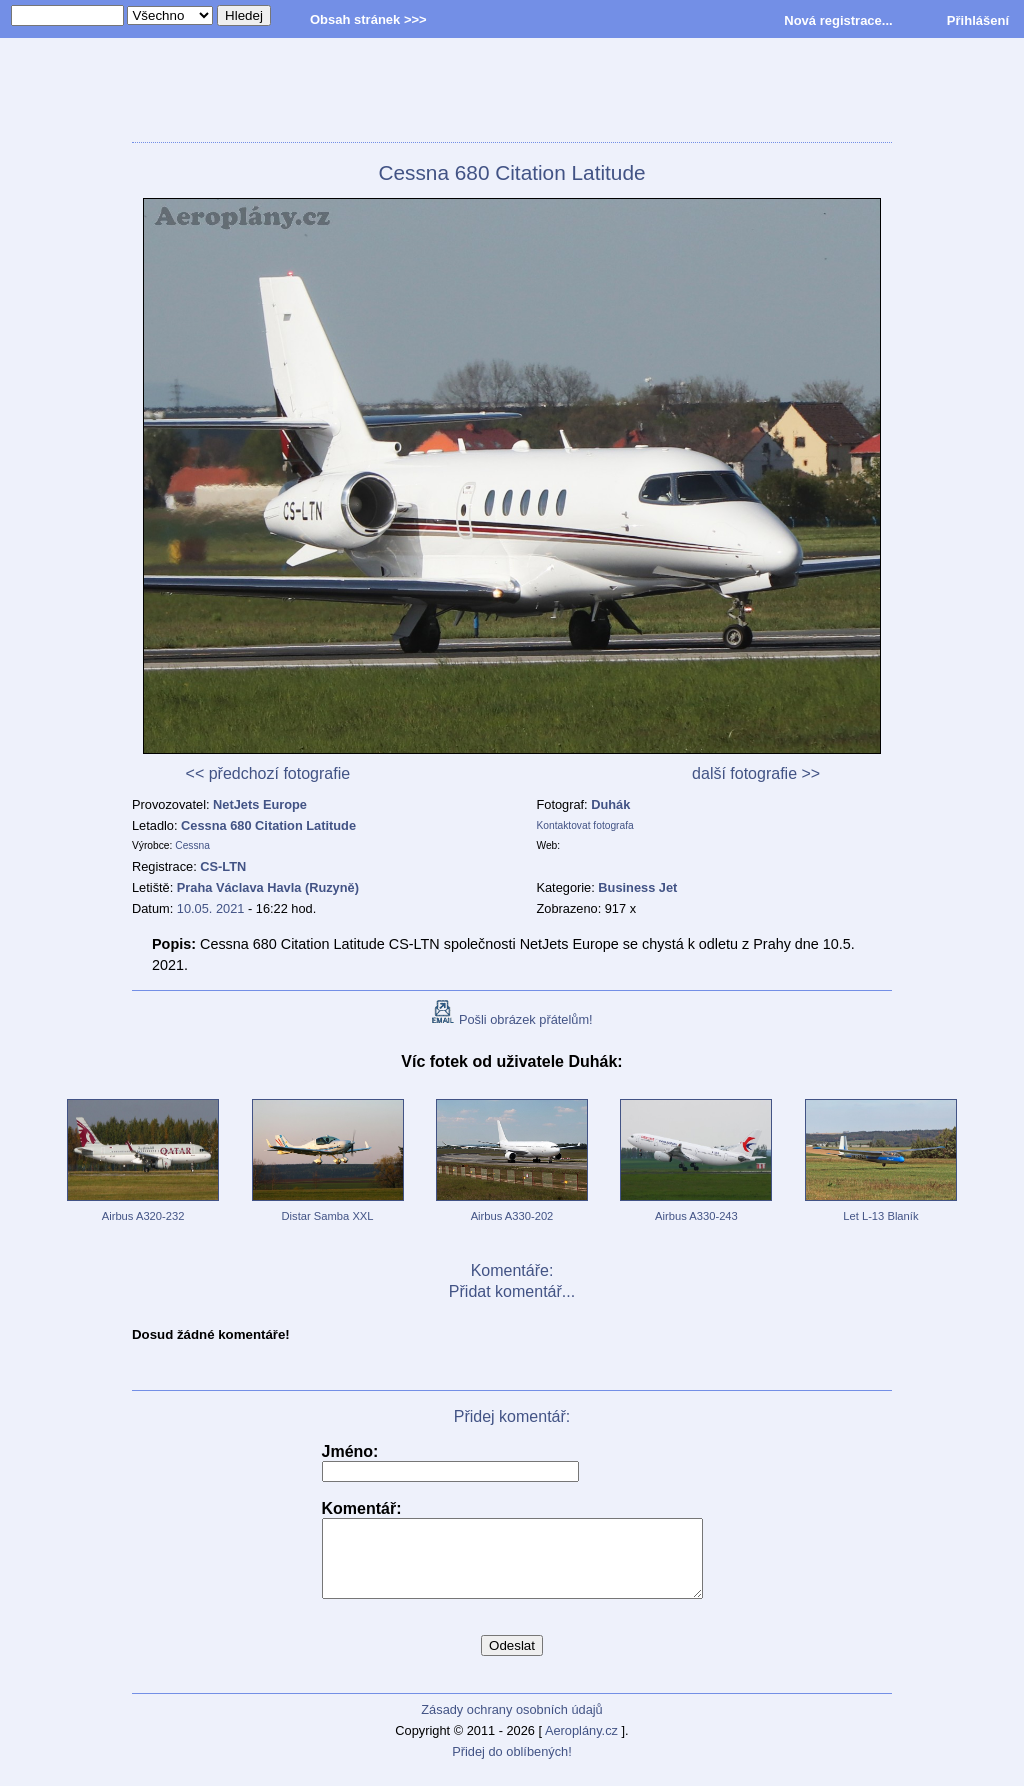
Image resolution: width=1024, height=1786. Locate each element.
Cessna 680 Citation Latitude (268, 825)
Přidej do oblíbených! (512, 1766)
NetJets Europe (260, 804)
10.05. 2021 (211, 908)
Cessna (192, 845)
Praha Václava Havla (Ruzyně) (268, 887)
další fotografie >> (756, 773)
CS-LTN (223, 866)
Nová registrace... (838, 20)
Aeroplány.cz (581, 1745)
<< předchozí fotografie (268, 773)
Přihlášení (978, 20)
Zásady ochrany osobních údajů (511, 1724)
